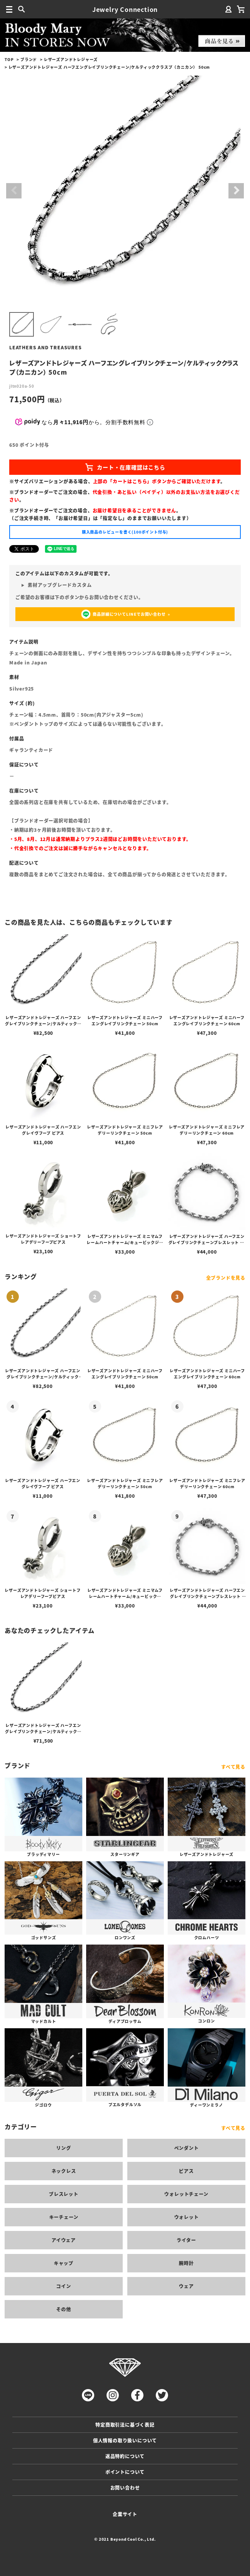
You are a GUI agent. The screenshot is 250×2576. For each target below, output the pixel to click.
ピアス (186, 2171)
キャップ (63, 2263)
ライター (186, 2240)
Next (236, 190)
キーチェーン (63, 2217)
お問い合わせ (125, 2487)
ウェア (186, 2286)
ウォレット (186, 2217)
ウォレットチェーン (186, 2194)
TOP (9, 59)
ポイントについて (125, 2472)
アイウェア (64, 2240)
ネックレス (64, 2171)
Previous (14, 190)
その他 (63, 2309)
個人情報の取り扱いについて (125, 2440)
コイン (63, 2286)
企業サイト (125, 2514)
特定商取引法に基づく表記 (125, 2424)
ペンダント (186, 2148)
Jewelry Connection (125, 9)
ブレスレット (63, 2194)
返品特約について (125, 2456)
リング (63, 2148)
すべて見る (233, 1766)
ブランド (28, 59)
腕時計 (186, 2263)
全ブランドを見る (225, 1277)
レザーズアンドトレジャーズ (71, 59)
